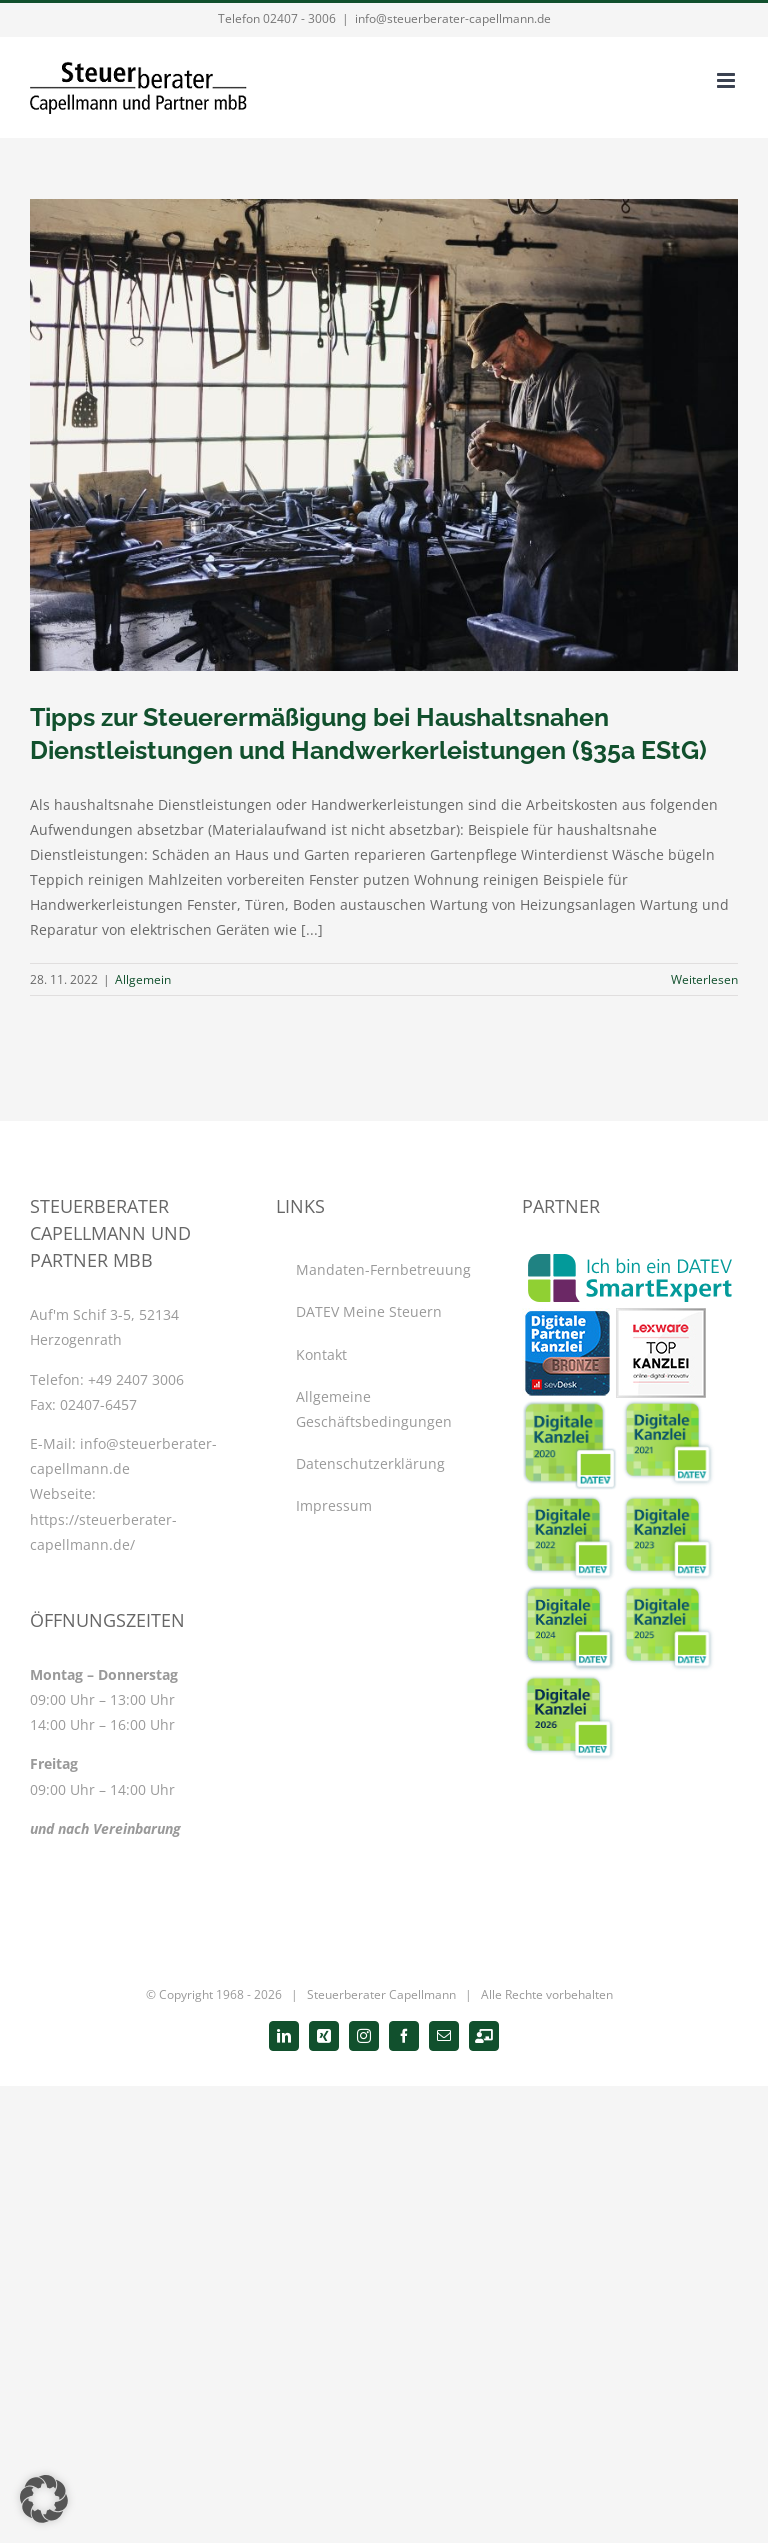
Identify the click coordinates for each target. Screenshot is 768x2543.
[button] (44, 2499)
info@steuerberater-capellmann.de (453, 18)
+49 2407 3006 (136, 1379)
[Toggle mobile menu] (727, 80)
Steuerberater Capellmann (381, 1994)
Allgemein (143, 979)
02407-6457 (98, 1404)
